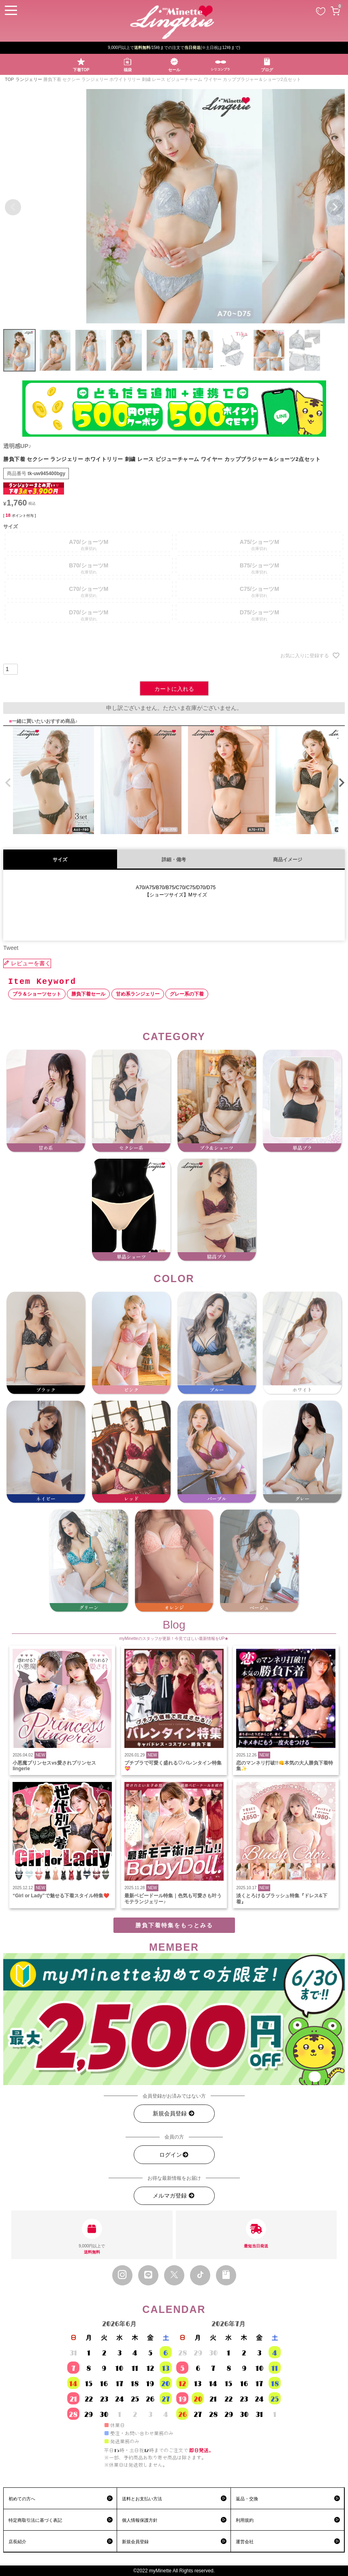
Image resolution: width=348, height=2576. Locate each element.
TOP (9, 79)
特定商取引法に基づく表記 (35, 2520)
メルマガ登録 (174, 2196)
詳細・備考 (174, 859)
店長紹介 (17, 2541)
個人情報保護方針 (140, 2520)
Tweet (10, 948)
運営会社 (245, 2541)
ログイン (174, 2155)
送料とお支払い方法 (142, 2498)
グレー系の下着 (187, 994)
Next (335, 207)
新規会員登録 (174, 2113)
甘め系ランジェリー (138, 994)
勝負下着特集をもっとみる (174, 1925)
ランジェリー (28, 79)
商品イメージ (287, 859)
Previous (13, 207)
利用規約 (245, 2520)
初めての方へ (22, 2498)
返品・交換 (247, 2498)
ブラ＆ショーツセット (37, 994)
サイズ (60, 859)
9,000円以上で (92, 2237)
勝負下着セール (88, 994)
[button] (6, 783)
